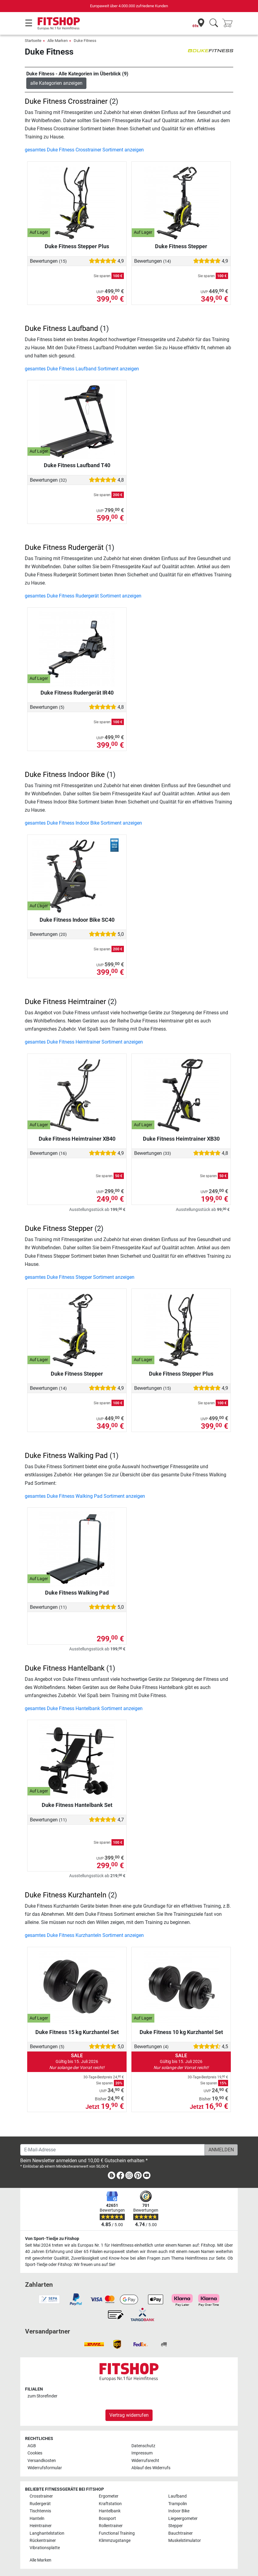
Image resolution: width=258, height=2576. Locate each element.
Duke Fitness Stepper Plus (77, 246)
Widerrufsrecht (145, 2460)
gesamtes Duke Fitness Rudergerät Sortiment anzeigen (83, 596)
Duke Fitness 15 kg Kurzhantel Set (77, 2032)
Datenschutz (143, 2445)
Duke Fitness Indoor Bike (65, 774)
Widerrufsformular (44, 2467)
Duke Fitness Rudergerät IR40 (77, 692)
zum (42, 2396)
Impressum (142, 2453)
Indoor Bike (178, 2511)
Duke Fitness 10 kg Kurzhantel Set (181, 2032)
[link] (111, 2176)
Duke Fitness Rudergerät (64, 547)
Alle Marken (57, 40)
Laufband (177, 2496)
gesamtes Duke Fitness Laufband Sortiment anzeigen (82, 369)
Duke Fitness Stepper (181, 246)
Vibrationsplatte (45, 2547)
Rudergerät (40, 2503)
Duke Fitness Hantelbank (65, 1668)
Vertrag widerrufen (129, 2415)
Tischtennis (40, 2511)
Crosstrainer (41, 2496)
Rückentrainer (43, 2540)
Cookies (34, 2453)
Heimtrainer (41, 2525)
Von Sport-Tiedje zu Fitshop (52, 2238)
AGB (31, 2445)
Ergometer (108, 2496)
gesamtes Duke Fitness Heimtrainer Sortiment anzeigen (84, 1042)
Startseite (33, 40)
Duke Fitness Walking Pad (77, 1592)
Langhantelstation (47, 2533)
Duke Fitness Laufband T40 (77, 465)
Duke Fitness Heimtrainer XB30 (181, 1139)
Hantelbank (110, 2511)
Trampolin (177, 2503)
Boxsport (107, 2518)
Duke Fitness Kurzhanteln (65, 1895)
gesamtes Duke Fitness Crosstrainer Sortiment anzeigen (84, 150)
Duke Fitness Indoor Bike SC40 (77, 920)
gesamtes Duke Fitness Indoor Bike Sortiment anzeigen (83, 823)
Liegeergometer (183, 2518)
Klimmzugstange (115, 2540)
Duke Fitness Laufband (61, 328)
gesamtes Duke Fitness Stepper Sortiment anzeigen (79, 1277)
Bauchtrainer (180, 2533)
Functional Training (117, 2533)
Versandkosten (41, 2460)
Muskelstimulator (184, 2540)
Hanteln (37, 2518)
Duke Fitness (85, 40)
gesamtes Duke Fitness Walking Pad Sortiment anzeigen (85, 1496)
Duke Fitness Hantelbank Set (77, 1805)
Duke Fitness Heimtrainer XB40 (77, 1139)
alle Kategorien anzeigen (56, 83)
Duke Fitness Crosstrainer (66, 101)
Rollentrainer (111, 2525)
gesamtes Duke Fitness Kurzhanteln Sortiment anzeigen (84, 1935)
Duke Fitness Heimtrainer (65, 1001)
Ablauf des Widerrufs (150, 2467)
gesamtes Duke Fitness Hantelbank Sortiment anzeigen (84, 1708)
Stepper (175, 2525)
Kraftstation (110, 2503)
